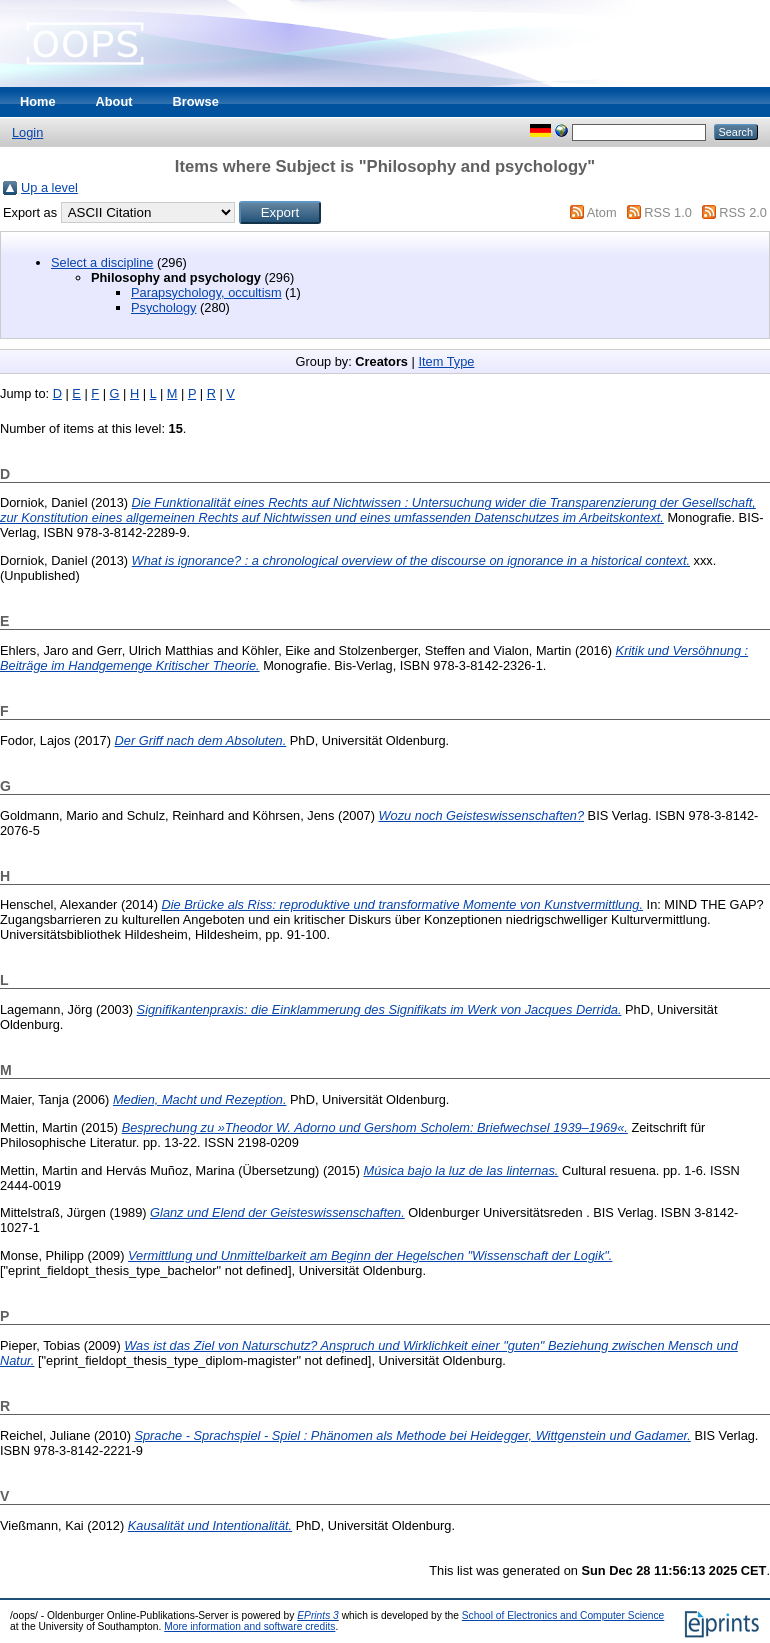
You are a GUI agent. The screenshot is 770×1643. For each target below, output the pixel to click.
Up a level (49, 187)
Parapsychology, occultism (206, 292)
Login (27, 132)
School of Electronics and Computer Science (563, 1615)
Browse (196, 101)
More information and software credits (249, 1626)
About (114, 101)
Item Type (446, 361)
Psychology (163, 307)
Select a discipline (102, 262)
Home (38, 101)
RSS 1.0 (668, 212)
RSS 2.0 (743, 212)
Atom (602, 212)
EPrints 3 (318, 1615)
